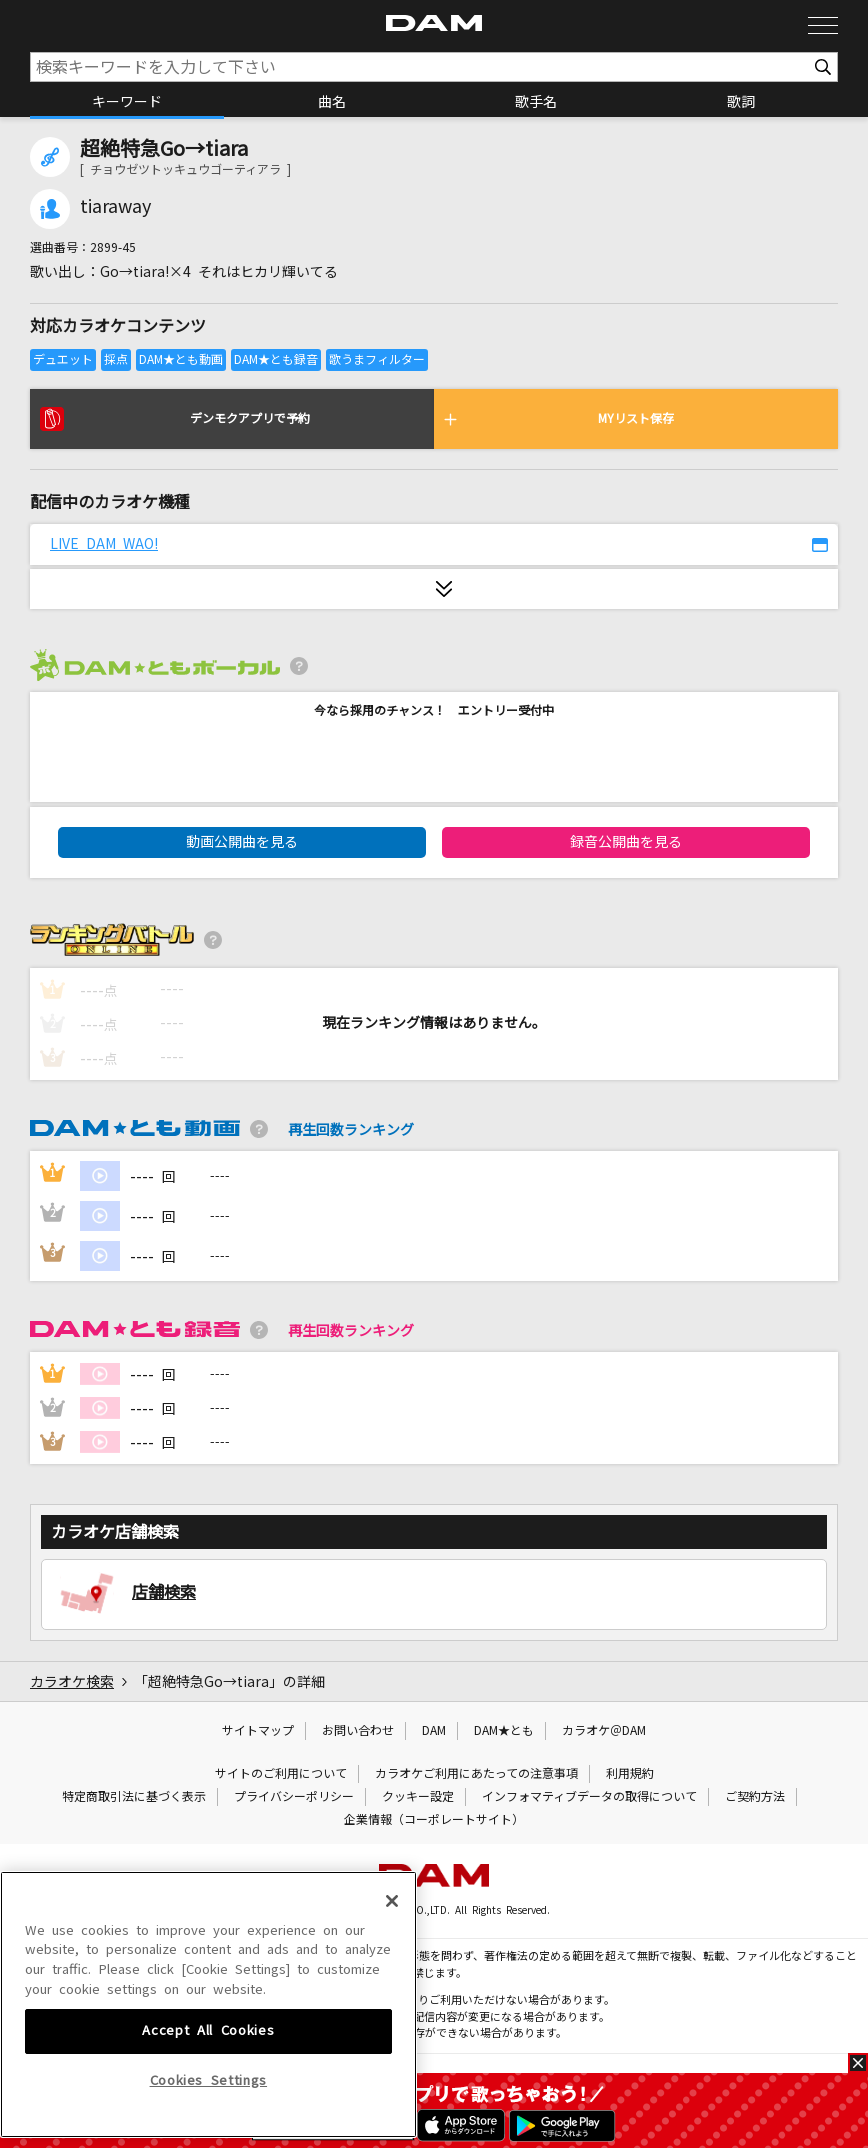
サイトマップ (258, 1731)
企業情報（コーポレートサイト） (434, 1820)
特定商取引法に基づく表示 (134, 1797)
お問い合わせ (358, 1731)
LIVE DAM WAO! (104, 544)
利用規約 (630, 1774)
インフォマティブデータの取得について (589, 1797)
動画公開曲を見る (242, 842)
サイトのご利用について (281, 1774)
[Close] (392, 2043)
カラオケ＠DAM (604, 1731)
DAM (434, 1731)
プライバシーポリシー (294, 1797)
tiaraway (115, 207)
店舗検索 (164, 1592)
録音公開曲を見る (626, 842)
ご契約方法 (755, 1797)
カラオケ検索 (72, 1682)
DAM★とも (504, 1731)
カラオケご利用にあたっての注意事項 (476, 1774)
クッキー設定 (418, 1797)
